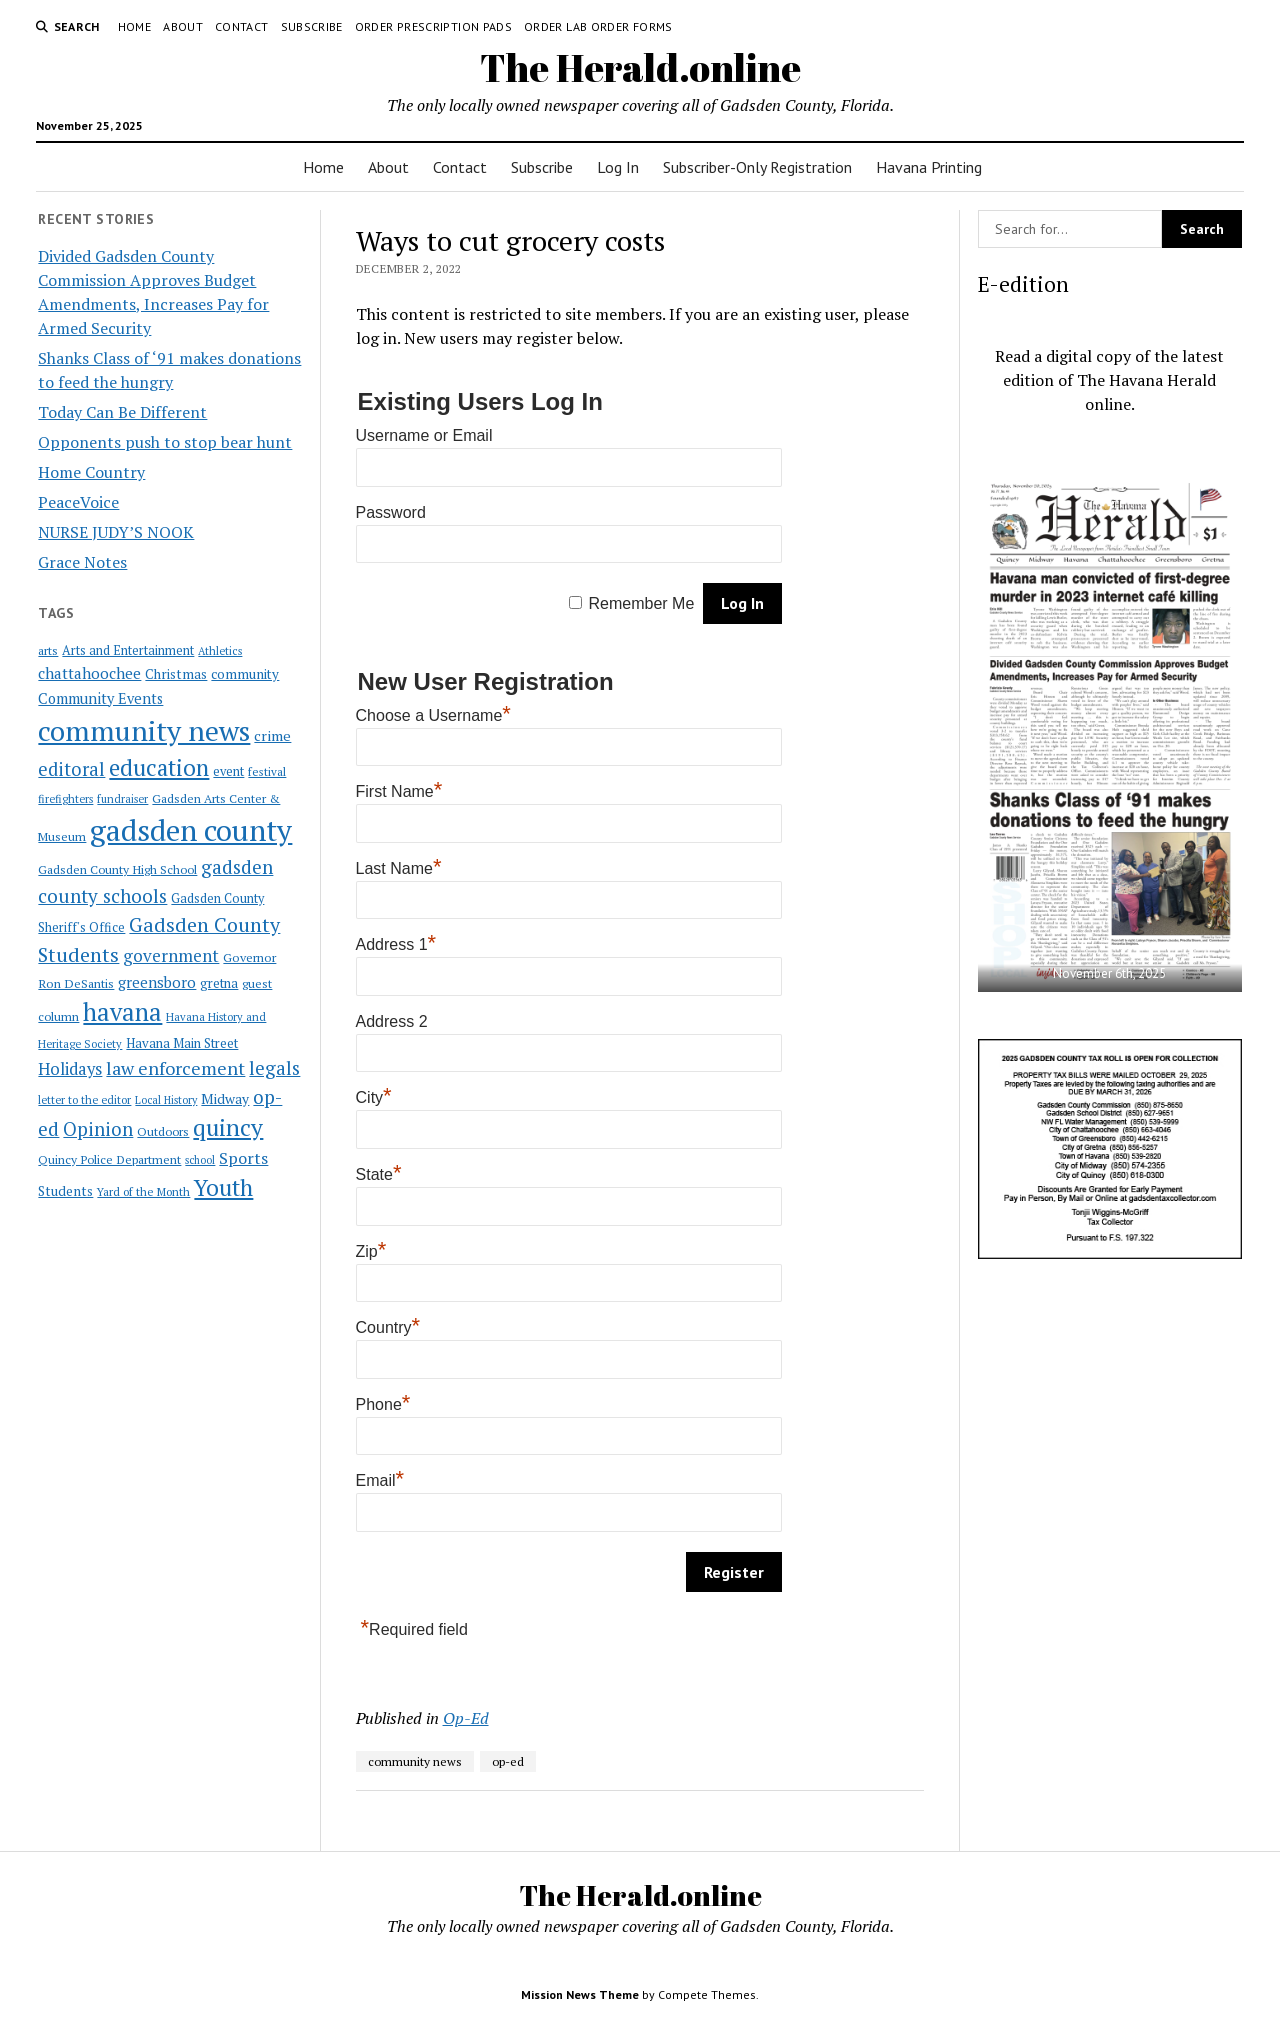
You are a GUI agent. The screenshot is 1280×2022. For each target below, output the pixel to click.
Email (380, 1480)
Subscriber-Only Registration (757, 167)
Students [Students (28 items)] (65, 1191)
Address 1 (396, 944)
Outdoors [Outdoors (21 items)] (163, 1131)
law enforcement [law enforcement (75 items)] (175, 1068)
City (374, 1097)
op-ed (508, 1761)
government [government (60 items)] (171, 955)
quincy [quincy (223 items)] (228, 1127)
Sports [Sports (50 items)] (243, 1158)
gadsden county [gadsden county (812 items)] (191, 830)
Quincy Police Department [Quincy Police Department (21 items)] (109, 1159)
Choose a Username (433, 715)
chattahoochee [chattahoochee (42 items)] (89, 673)
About (183, 26)
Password (391, 512)
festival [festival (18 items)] (267, 771)
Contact (242, 26)
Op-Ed (466, 1718)
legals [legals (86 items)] (274, 1068)
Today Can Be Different (122, 412)
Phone (383, 1404)
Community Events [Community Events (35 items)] (100, 698)
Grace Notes (82, 562)
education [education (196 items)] (159, 767)
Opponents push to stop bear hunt (165, 442)
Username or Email (424, 435)
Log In (618, 167)
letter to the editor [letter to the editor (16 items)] (84, 1100)
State (379, 1174)
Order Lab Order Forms (598, 26)
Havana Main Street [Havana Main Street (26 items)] (182, 1043)
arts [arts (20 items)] (48, 650)
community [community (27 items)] (245, 674)
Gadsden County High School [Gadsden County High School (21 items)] (117, 869)
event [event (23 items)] (228, 771)
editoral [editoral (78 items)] (71, 769)
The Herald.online (640, 67)
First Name (399, 791)
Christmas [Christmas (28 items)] (176, 674)
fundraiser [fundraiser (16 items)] (122, 799)
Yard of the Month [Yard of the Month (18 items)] (143, 1191)
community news (415, 1761)
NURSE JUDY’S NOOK (116, 532)
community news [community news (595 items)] (144, 730)
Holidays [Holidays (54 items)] (70, 1069)
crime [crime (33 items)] (272, 735)
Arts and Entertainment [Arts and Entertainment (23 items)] (128, 650)
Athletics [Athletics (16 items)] (220, 651)
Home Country (91, 472)
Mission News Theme (580, 1994)
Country (388, 1327)
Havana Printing (929, 167)
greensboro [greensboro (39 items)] (157, 982)
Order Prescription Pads (433, 26)
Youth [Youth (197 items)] (223, 1187)
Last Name (399, 868)
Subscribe (312, 26)
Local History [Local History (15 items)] (166, 1100)
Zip (371, 1251)
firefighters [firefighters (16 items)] (65, 799)
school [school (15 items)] (200, 1160)
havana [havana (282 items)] (122, 1012)
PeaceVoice (78, 502)
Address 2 (392, 1021)
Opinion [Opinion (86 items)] (98, 1129)
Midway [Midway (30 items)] (225, 1099)
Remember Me (642, 603)
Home (134, 26)
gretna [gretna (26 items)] (219, 983)
